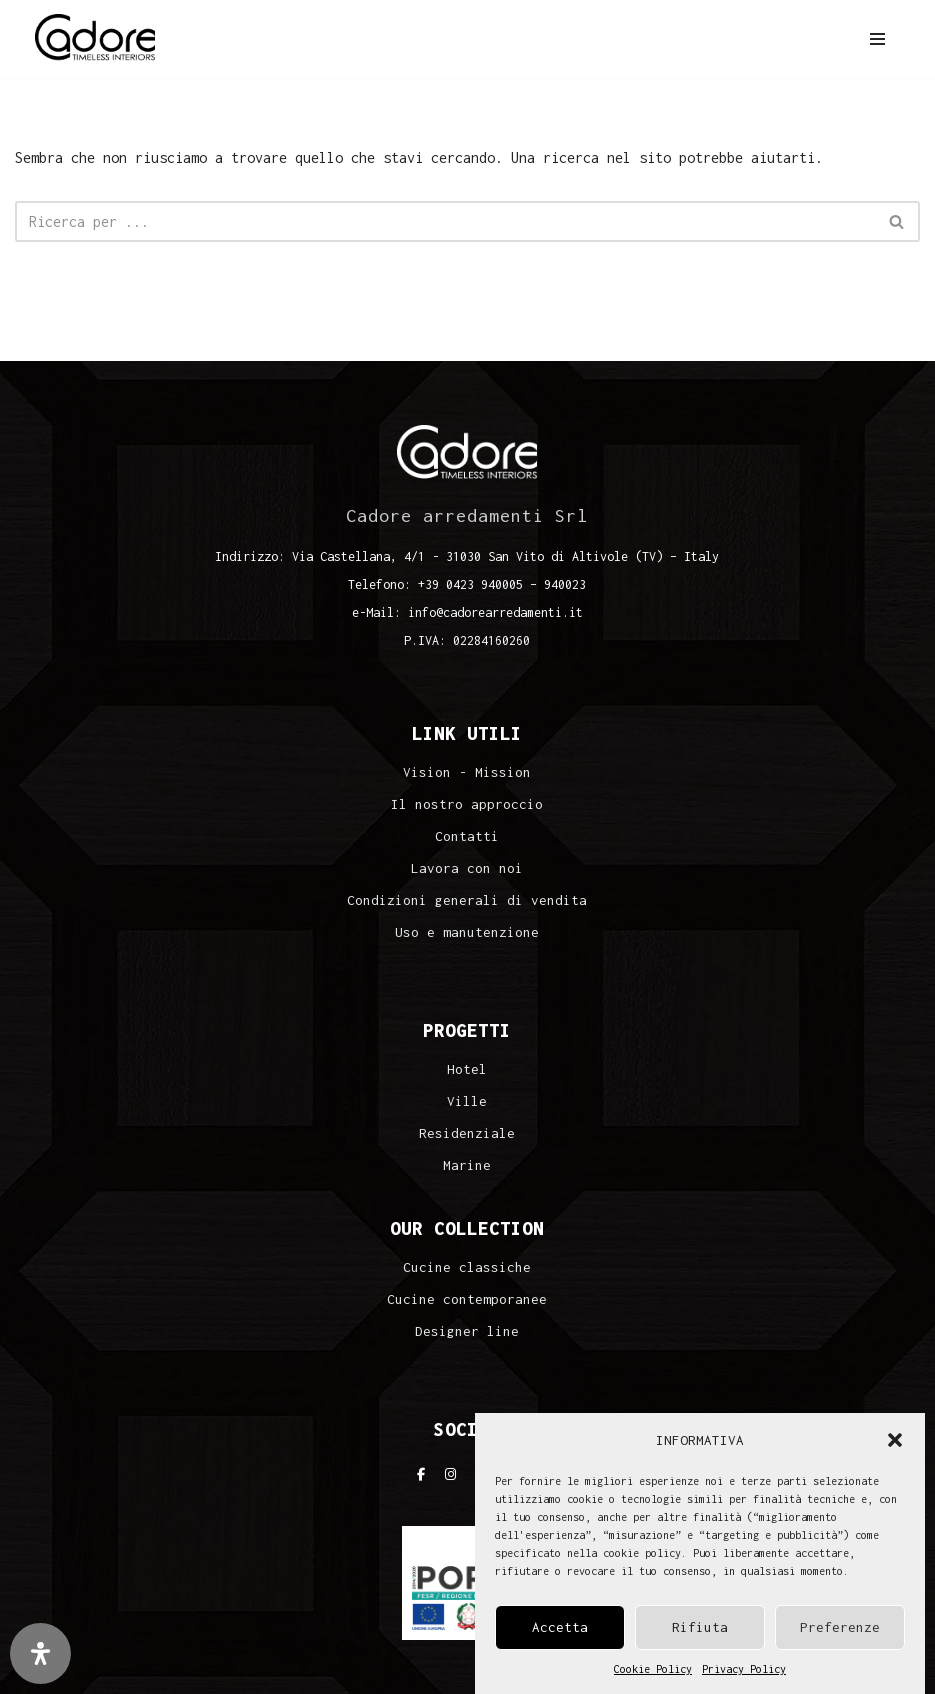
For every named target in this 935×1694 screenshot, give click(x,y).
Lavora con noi (467, 868)
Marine (467, 1165)
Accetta (560, 1627)
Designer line (467, 1331)
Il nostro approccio (467, 804)
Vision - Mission (467, 772)
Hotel (467, 1069)
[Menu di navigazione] (877, 39)
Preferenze (840, 1627)
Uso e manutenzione (467, 932)
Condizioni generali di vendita (467, 900)
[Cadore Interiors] (95, 39)
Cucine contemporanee (467, 1299)
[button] (895, 1440)
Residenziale (467, 1133)
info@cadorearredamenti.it (495, 612)
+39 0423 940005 (470, 584)
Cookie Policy (653, 1669)
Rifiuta (700, 1627)
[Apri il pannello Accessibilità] (40, 1653)
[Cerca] (445, 221)
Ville (467, 1101)
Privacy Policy (744, 1669)
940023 (565, 584)
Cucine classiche (467, 1267)
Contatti (467, 836)
